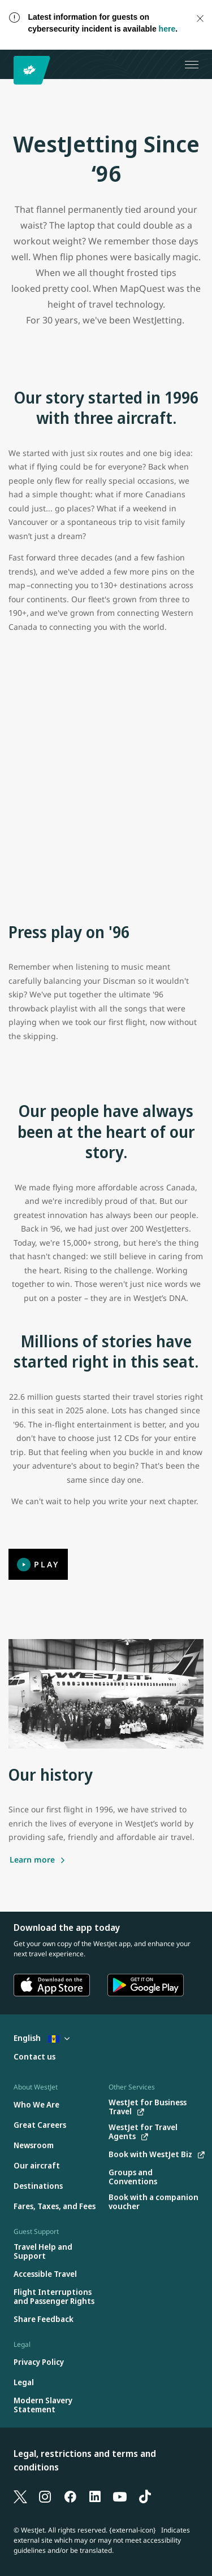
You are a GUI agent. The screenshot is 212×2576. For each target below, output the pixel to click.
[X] (20, 2496)
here (167, 28)
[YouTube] (120, 2496)
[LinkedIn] (95, 2496)
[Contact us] (34, 2057)
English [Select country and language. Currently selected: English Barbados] (42, 2037)
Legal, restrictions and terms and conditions (85, 2460)
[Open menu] (191, 64)
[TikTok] (145, 2496)
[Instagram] (45, 2496)
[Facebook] (70, 2496)
